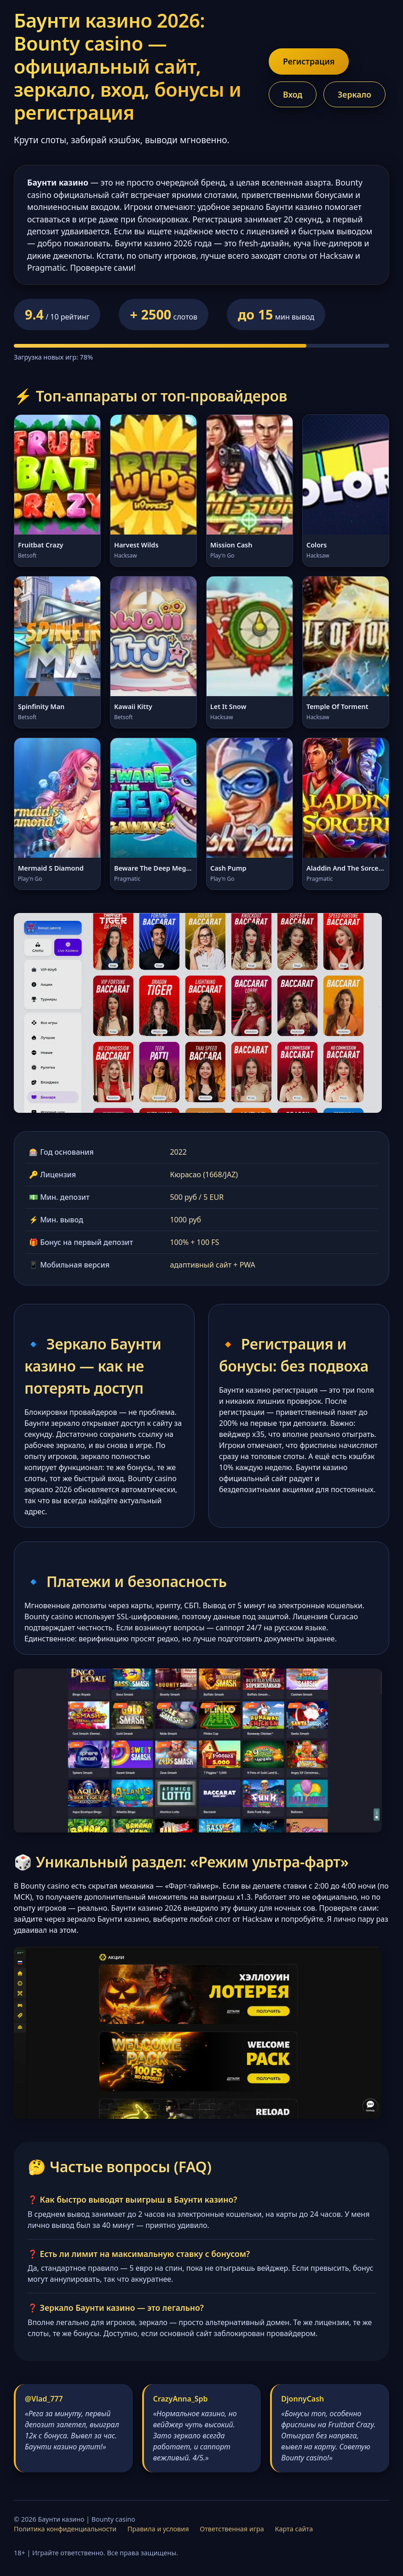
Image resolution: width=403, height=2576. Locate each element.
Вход (292, 94)
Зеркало (354, 94)
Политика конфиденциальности (65, 2528)
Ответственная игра (232, 2528)
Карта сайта (294, 2528)
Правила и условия (158, 2528)
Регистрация (308, 61)
